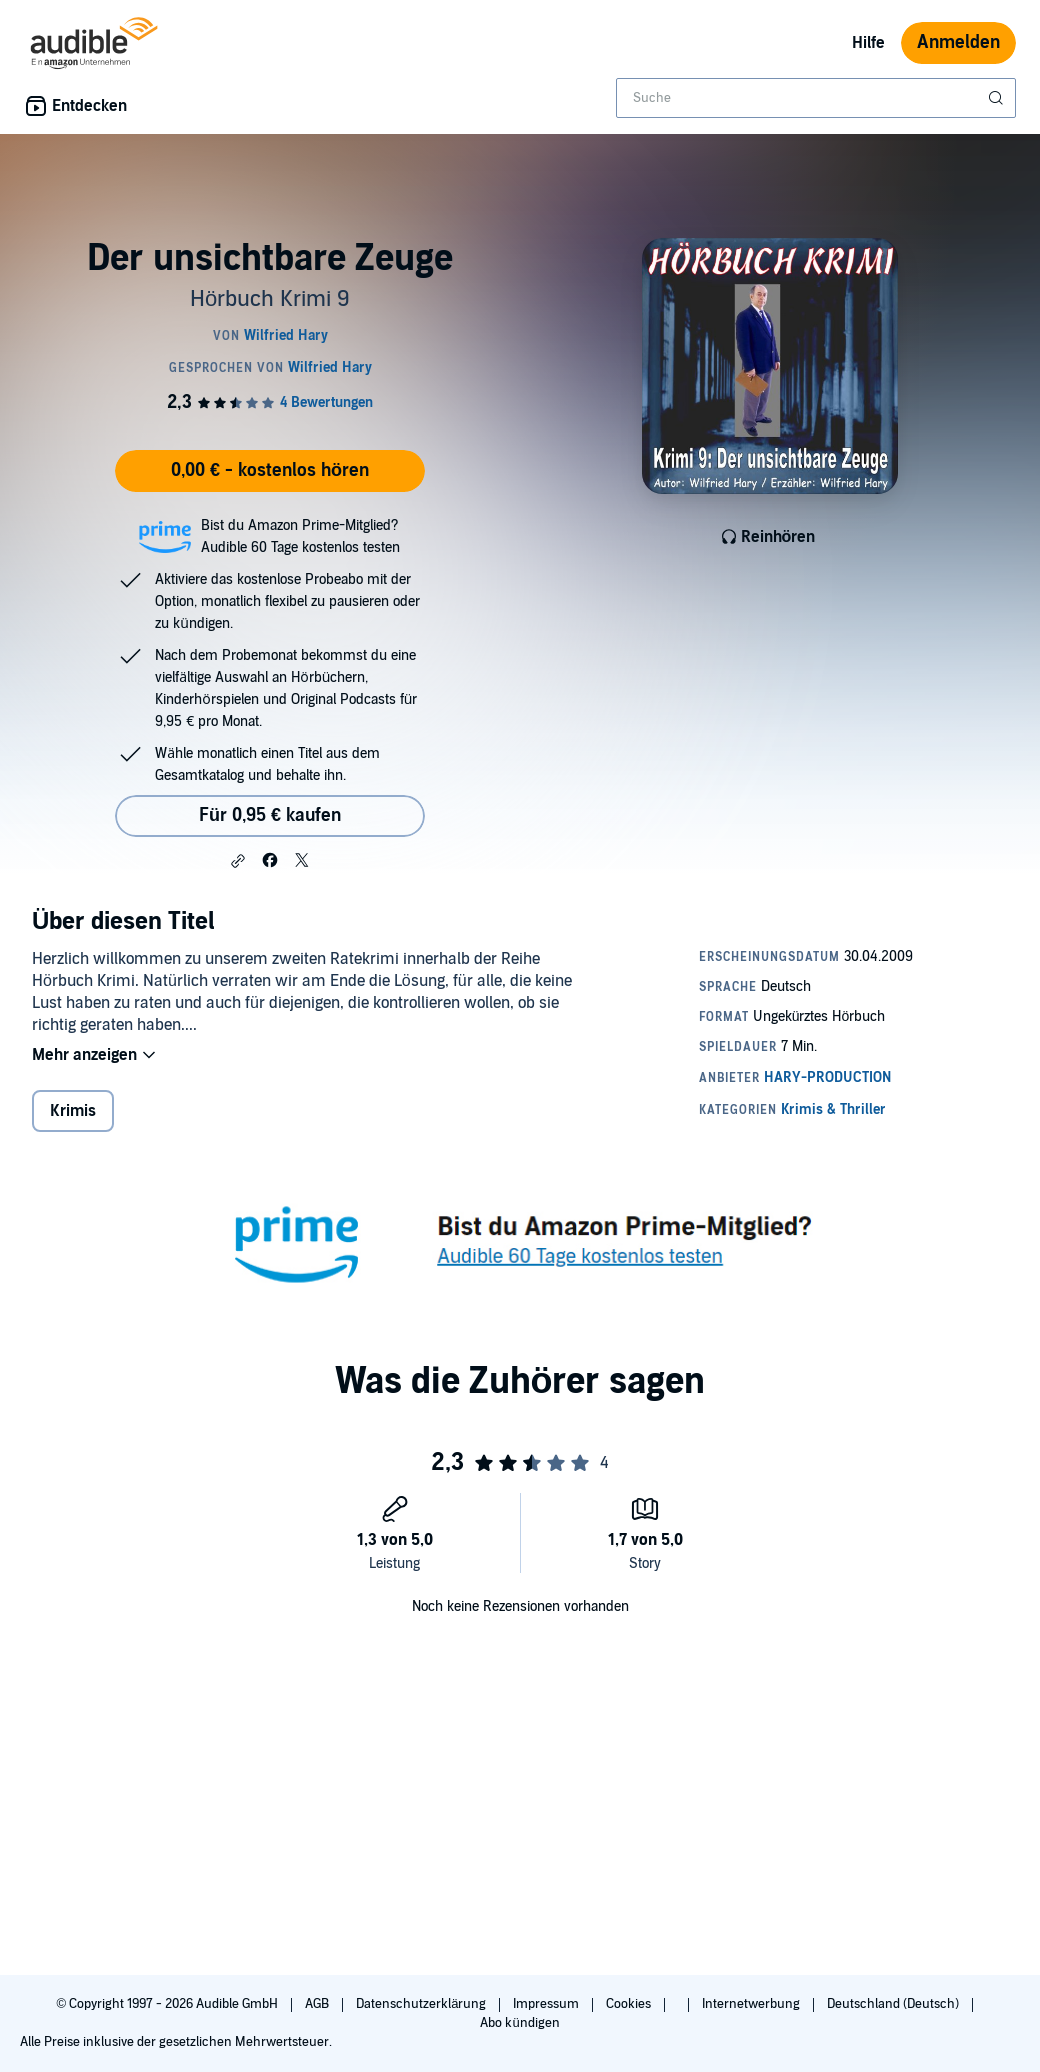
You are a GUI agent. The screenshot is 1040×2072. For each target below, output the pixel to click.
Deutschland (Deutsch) (894, 2004)
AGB (318, 2004)
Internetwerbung (752, 2004)
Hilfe (868, 43)
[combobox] (816, 98)
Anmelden (958, 42)
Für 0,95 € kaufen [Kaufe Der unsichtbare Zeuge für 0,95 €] (270, 815)
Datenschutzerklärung (422, 2004)
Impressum (547, 2004)
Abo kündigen (519, 2023)
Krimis (73, 1111)
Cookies (630, 2004)
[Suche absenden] (998, 98)
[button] (238, 861)
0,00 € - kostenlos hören (270, 470)
